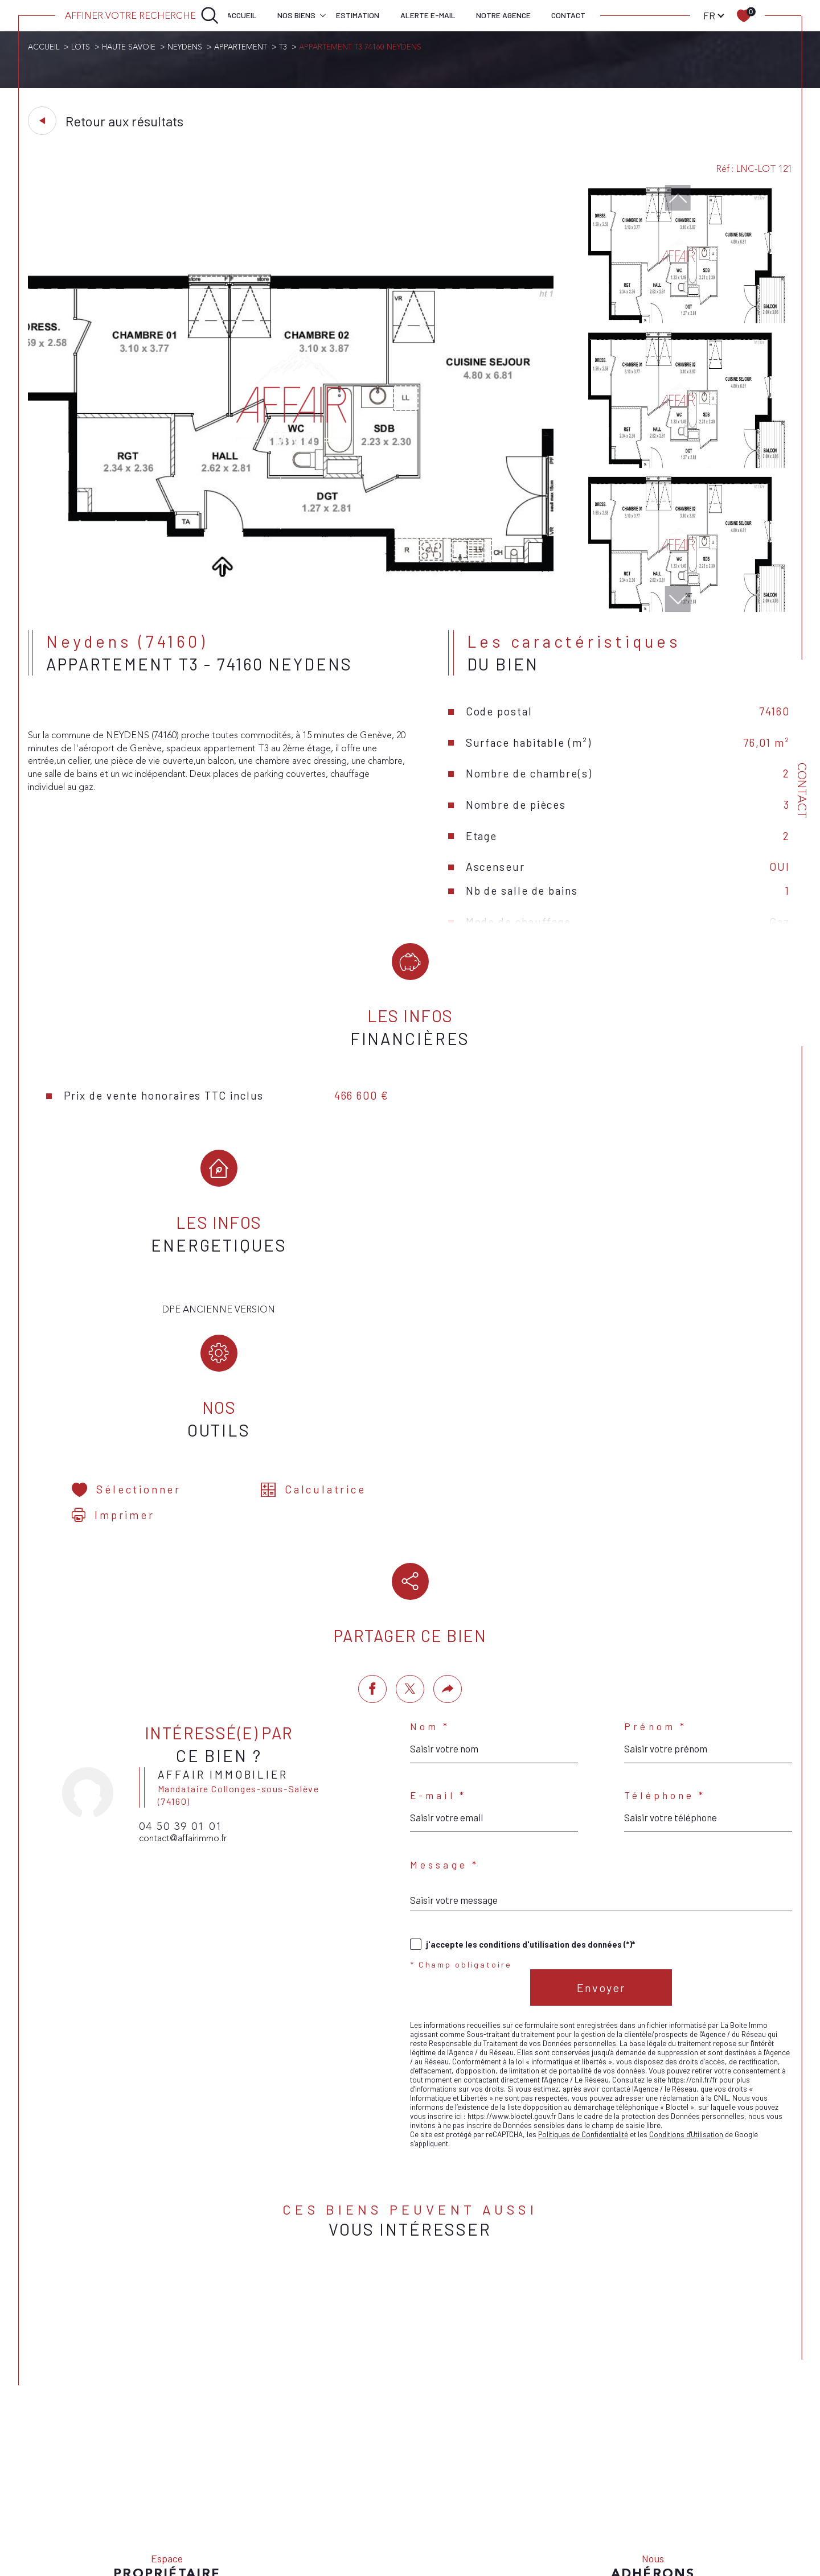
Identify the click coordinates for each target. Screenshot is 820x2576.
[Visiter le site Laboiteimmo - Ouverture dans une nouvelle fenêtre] (409, 2540)
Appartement (240, 47)
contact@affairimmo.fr (183, 1698)
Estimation (357, 15)
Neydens (184, 47)
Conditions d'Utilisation (686, 1994)
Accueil (242, 15)
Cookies (647, 2498)
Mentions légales (488, 2498)
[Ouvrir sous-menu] (323, 15)
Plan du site (435, 2498)
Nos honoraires (384, 2498)
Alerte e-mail (428, 15)
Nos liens (562, 2498)
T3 (283, 47)
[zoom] (291, 609)
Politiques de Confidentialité (583, 1994)
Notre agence (503, 15)
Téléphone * (665, 1655)
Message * (444, 1725)
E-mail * (438, 1655)
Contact (568, 15)
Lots (80, 47)
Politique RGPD (606, 2498)
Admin (531, 2498)
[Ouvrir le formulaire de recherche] (142, 15)
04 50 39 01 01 (181, 1685)
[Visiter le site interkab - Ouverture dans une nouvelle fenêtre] (653, 2463)
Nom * (430, 1586)
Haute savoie (128, 47)
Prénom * (655, 1586)
